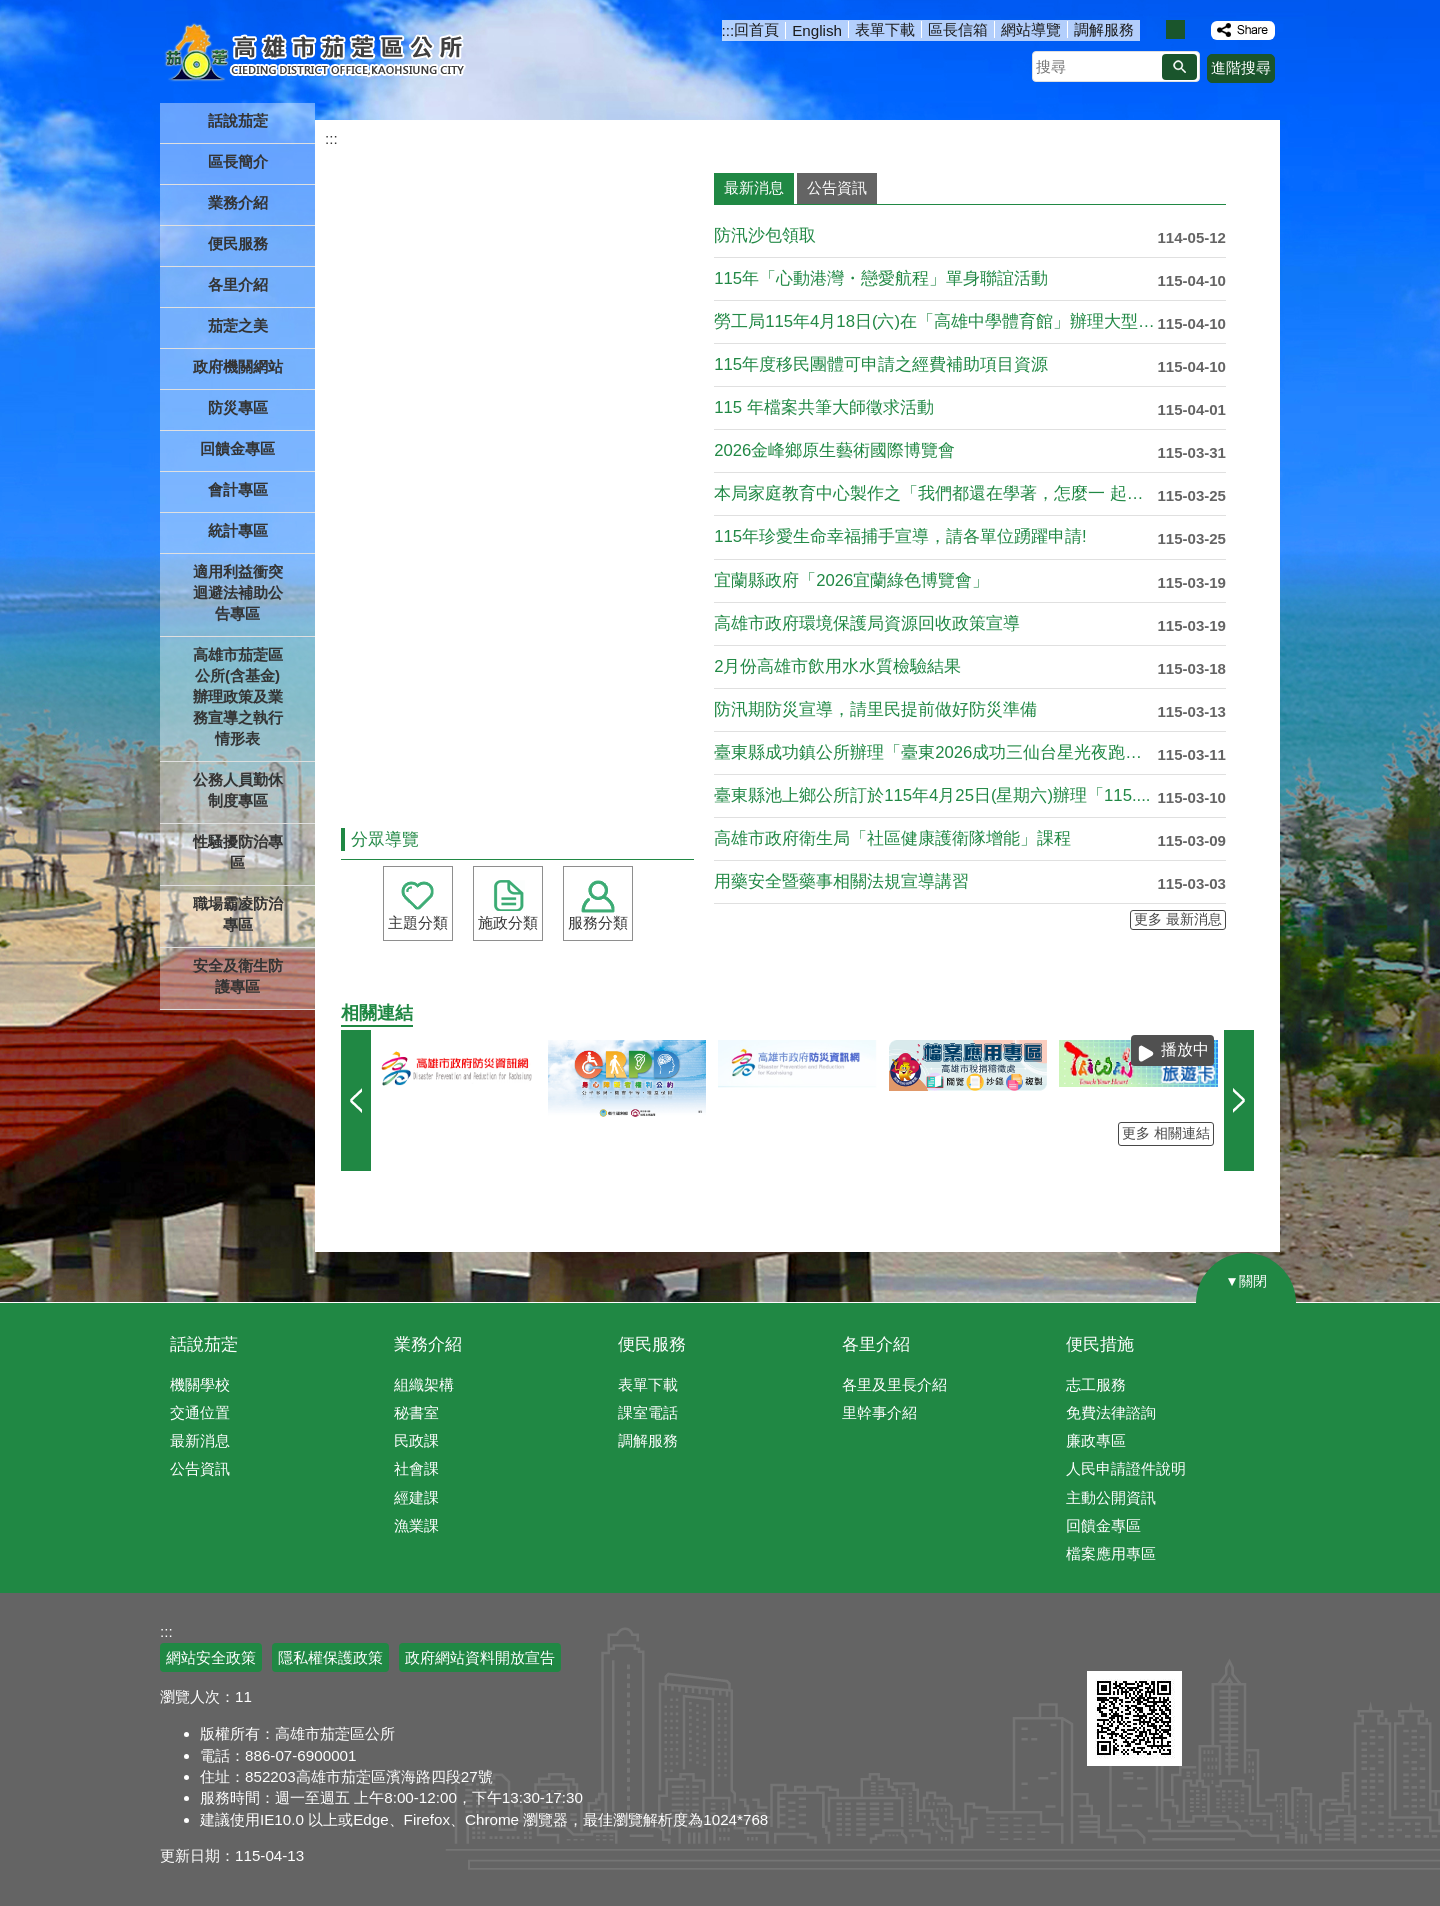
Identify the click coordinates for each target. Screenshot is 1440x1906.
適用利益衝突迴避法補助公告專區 (238, 592)
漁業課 (416, 1525)
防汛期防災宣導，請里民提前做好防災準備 (875, 709)
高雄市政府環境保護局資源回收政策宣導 (867, 623)
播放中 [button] (1185, 1049)
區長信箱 (958, 29)
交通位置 (200, 1412)
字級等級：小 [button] (1154, 29)
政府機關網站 (238, 366)
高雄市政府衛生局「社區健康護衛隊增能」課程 (892, 838)
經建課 (416, 1497)
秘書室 (416, 1412)
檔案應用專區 (1111, 1553)
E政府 (1108, 1645)
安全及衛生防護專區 (238, 976)
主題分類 (418, 922)
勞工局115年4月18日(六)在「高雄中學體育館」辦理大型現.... (935, 321)
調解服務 (1104, 29)
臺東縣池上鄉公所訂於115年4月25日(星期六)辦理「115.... (932, 795)
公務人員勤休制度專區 (238, 790)
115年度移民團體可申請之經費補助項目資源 (881, 364)
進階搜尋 (1241, 67)
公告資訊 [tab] (837, 187)
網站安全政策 (211, 1657)
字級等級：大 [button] (1196, 29)
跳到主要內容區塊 (10, 10)
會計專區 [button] (238, 489)
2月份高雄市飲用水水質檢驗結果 (837, 666)
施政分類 (508, 922)
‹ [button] (356, 1100)
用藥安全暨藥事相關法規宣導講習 (841, 881)
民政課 (416, 1440)
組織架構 (424, 1384)
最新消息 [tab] (754, 187)
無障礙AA (1207, 1647)
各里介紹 (876, 1344)
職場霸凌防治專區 (238, 914)
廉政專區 (1096, 1440)
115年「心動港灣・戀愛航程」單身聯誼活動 (881, 278)
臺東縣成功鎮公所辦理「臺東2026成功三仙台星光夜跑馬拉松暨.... (935, 752)
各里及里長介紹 (894, 1384)
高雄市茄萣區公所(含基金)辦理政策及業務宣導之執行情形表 (238, 696)
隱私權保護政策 (330, 1657)
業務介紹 (428, 1344)
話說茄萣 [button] (238, 120)
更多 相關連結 (1166, 1133)
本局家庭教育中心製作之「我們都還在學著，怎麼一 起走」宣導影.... (935, 493)
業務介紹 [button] (238, 202)
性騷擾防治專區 (238, 852)
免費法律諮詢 (1111, 1412)
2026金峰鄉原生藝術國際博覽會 (834, 450)
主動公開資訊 (1111, 1497)
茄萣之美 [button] (238, 325)
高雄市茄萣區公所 (317, 55)
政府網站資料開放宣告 (480, 1657)
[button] (1179, 67)
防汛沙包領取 (765, 235)
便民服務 (652, 1344)
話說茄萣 (204, 1344)
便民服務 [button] (238, 243)
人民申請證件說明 (1126, 1468)
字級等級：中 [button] (1175, 29)
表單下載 (885, 29)
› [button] (1239, 1100)
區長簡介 (238, 161)
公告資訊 (200, 1468)
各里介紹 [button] (238, 284)
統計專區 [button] (238, 530)
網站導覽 (1031, 29)
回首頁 (756, 29)
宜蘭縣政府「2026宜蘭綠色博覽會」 (851, 580)
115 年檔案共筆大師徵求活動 (824, 407)
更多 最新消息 (1178, 919)
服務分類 (598, 922)
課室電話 (648, 1412)
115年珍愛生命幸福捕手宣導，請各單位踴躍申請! (900, 536)
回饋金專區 (237, 448)
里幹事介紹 (879, 1412)
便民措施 (1100, 1344)
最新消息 (200, 1440)
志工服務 (1096, 1384)
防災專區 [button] (238, 407)
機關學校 (200, 1384)
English (817, 30)
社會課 (416, 1468)
